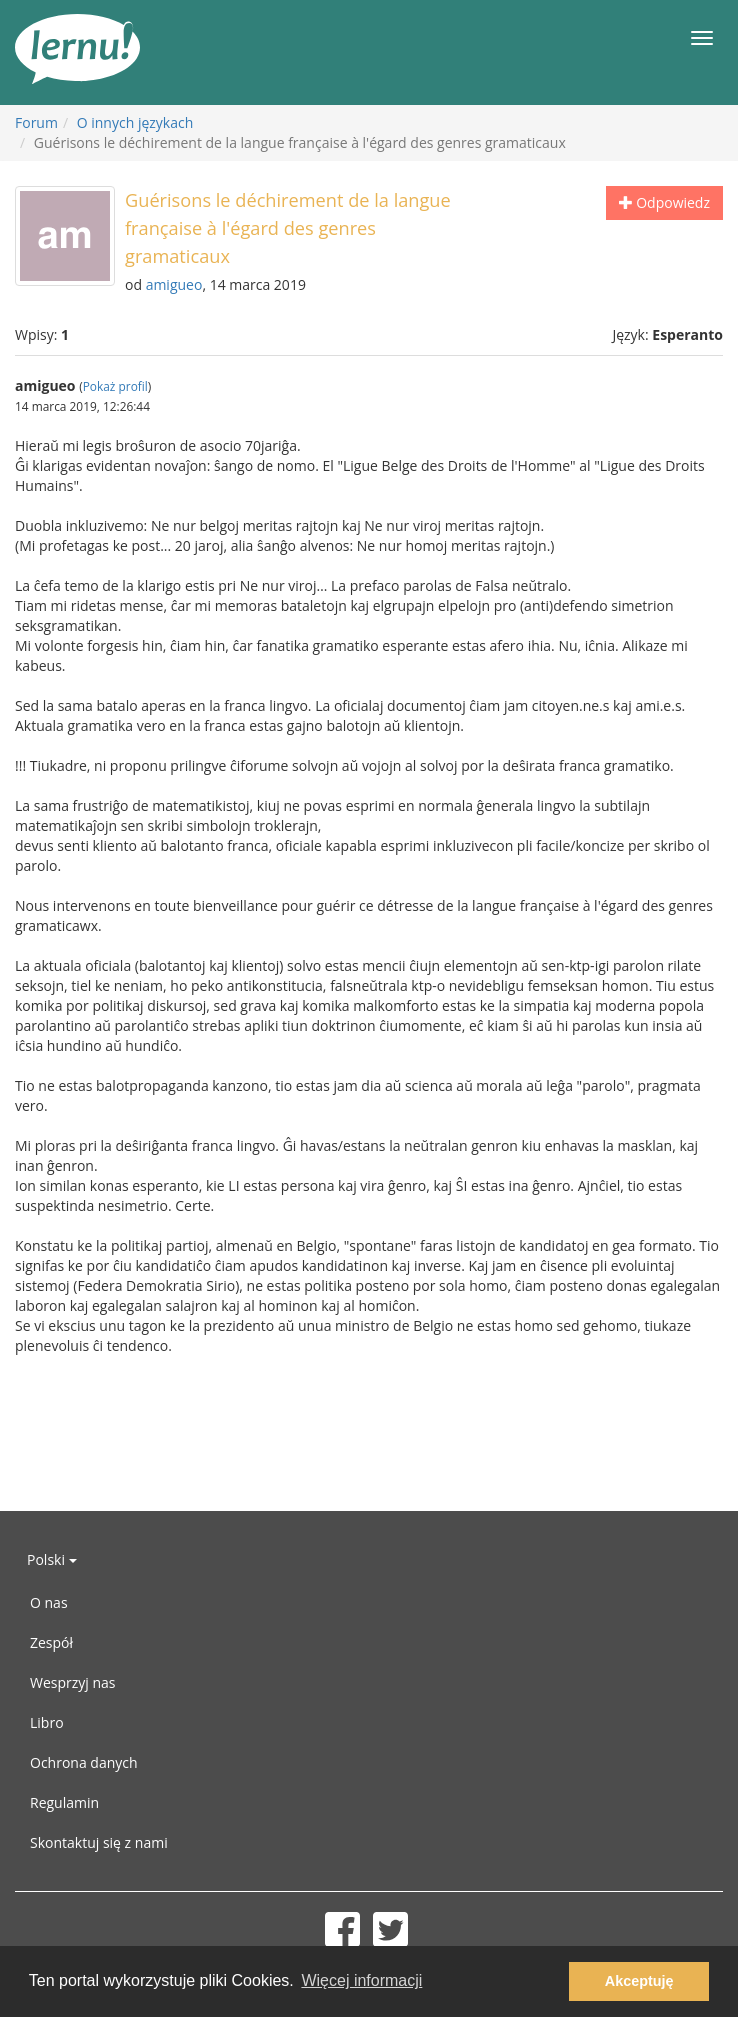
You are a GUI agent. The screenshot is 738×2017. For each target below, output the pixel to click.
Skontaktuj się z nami (99, 1842)
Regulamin (64, 1802)
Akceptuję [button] (639, 1981)
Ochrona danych (84, 1762)
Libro (47, 1722)
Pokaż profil (115, 386)
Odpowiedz (664, 202)
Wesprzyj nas (73, 1682)
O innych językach (135, 122)
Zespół (51, 1642)
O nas (49, 1602)
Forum (36, 122)
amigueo (174, 284)
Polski (52, 1559)
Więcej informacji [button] (361, 1980)
